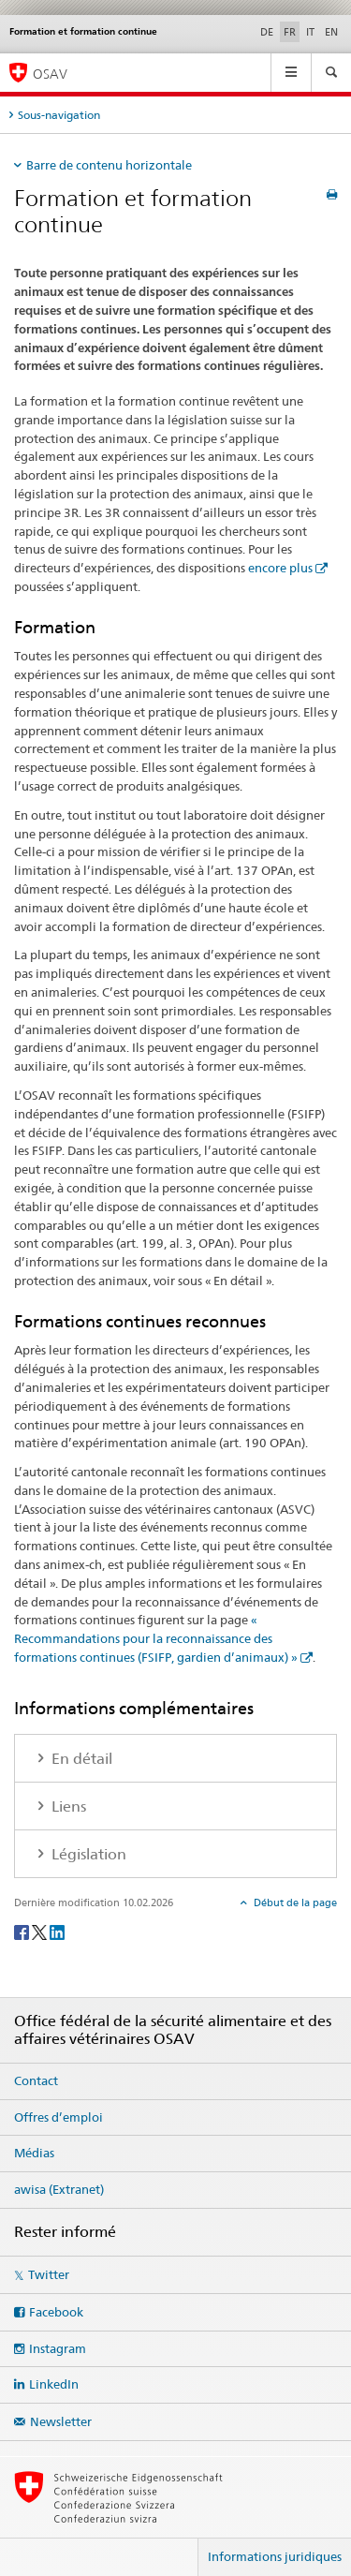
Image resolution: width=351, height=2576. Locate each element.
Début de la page (294, 1902)
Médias (34, 2152)
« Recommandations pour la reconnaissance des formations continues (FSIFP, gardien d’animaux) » (156, 1638)
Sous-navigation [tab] (59, 115)
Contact (36, 2080)
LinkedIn (54, 2383)
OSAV (50, 73)
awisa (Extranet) (59, 2189)
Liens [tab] (67, 1806)
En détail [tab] (80, 1759)
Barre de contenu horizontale (109, 164)
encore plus (280, 567)
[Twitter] (41, 1931)
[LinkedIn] (57, 1931)
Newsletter (61, 2421)
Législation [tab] (87, 1854)
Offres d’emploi (58, 2117)
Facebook (56, 2311)
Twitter (48, 2274)
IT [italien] (310, 31)
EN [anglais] (331, 31)
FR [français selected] (290, 31)
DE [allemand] (266, 31)
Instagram (57, 2348)
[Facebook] (23, 1931)
